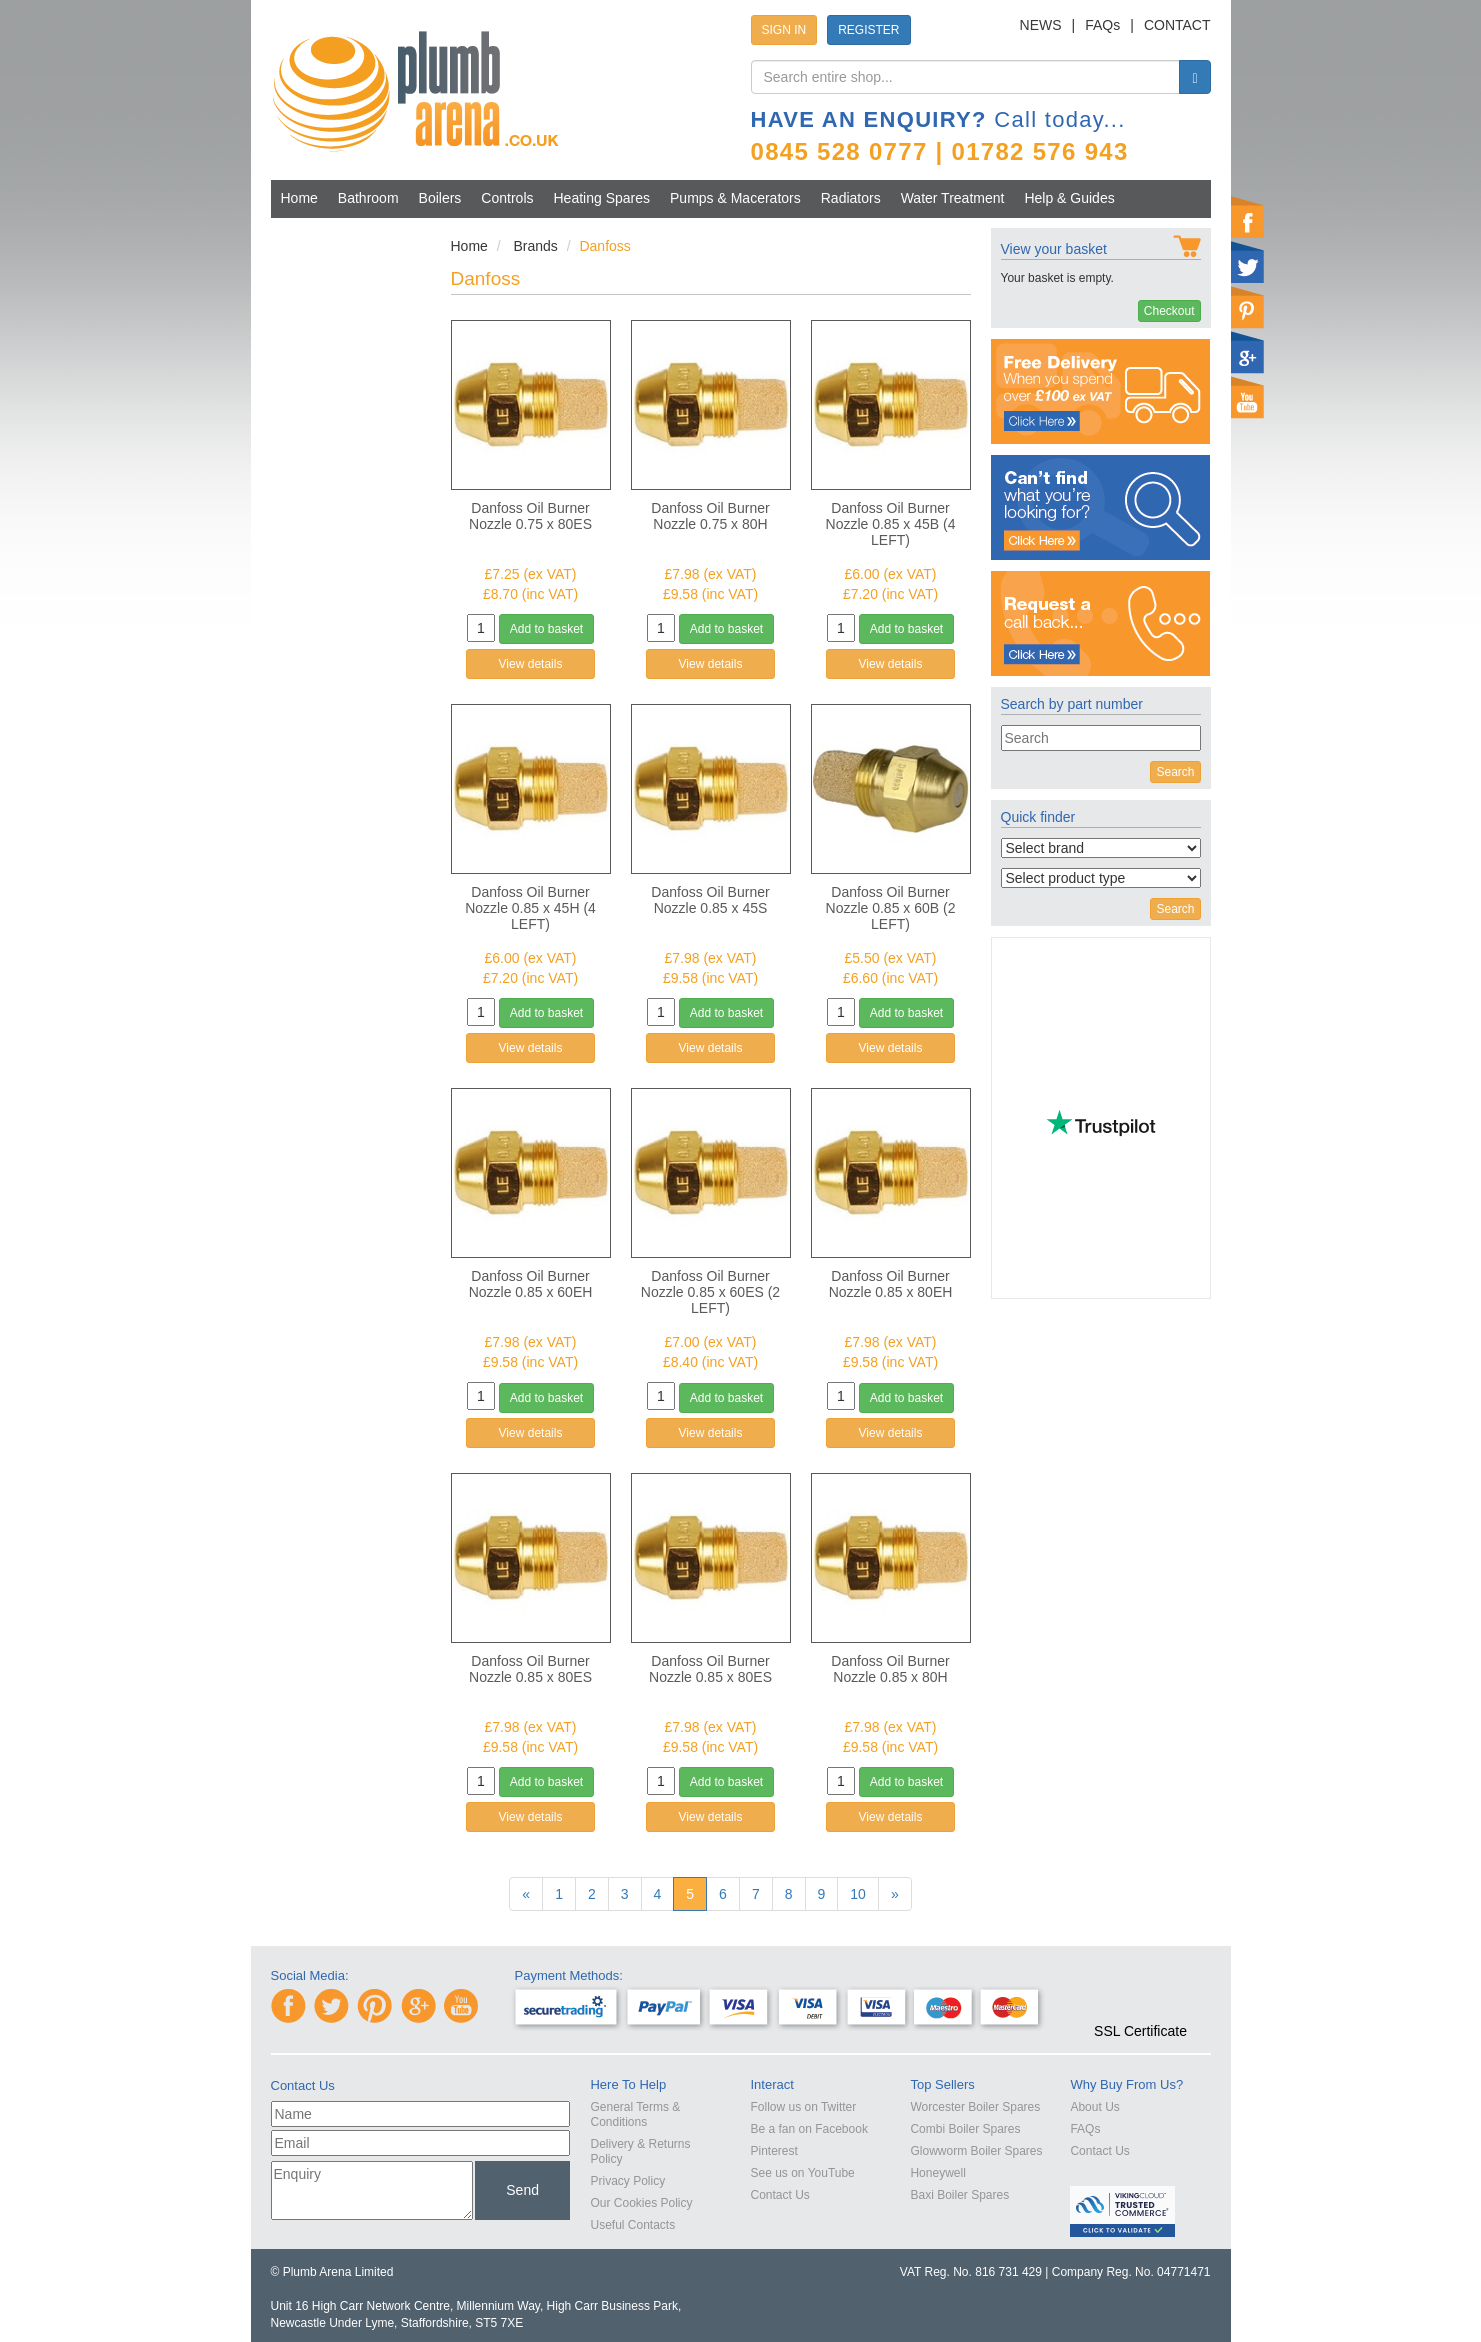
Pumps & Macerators (735, 198)
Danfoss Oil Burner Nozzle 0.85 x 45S (710, 900)
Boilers (440, 198)
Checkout (1169, 311)
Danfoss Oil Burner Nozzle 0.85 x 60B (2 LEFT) (891, 908)
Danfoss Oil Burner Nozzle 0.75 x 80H (710, 516)
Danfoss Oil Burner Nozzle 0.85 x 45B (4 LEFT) (891, 524)
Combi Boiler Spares (965, 2129)
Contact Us (779, 2195)
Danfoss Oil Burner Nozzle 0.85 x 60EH (531, 1284)
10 (858, 1894)
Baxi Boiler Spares (959, 2195)
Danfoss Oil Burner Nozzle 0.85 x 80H (890, 1669)
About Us (1094, 2107)
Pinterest (773, 2151)
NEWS (1041, 25)
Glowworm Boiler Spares (976, 2151)
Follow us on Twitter (803, 2107)
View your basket (1054, 249)
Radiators (851, 198)
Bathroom (368, 198)
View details (531, 664)
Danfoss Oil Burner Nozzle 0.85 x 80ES (530, 1669)
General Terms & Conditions (635, 2114)
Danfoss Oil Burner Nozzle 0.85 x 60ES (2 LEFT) (710, 1292)
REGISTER (868, 30)
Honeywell (937, 2173)
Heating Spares (602, 198)
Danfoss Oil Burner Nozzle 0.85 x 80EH (891, 1284)
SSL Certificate (1140, 2031)
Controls (507, 198)
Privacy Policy (627, 2181)
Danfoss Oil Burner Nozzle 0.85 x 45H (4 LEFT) (530, 908)
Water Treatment (953, 198)
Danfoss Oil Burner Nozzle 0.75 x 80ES (530, 516)
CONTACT (1177, 25)
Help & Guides (1069, 198)
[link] (1140, 1995)
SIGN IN (784, 30)
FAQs (1102, 25)
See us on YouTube (802, 2173)
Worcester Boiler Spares (975, 2107)
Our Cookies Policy (641, 2203)
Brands (535, 246)
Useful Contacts (632, 2225)
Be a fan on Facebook (808, 2129)
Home (299, 198)
